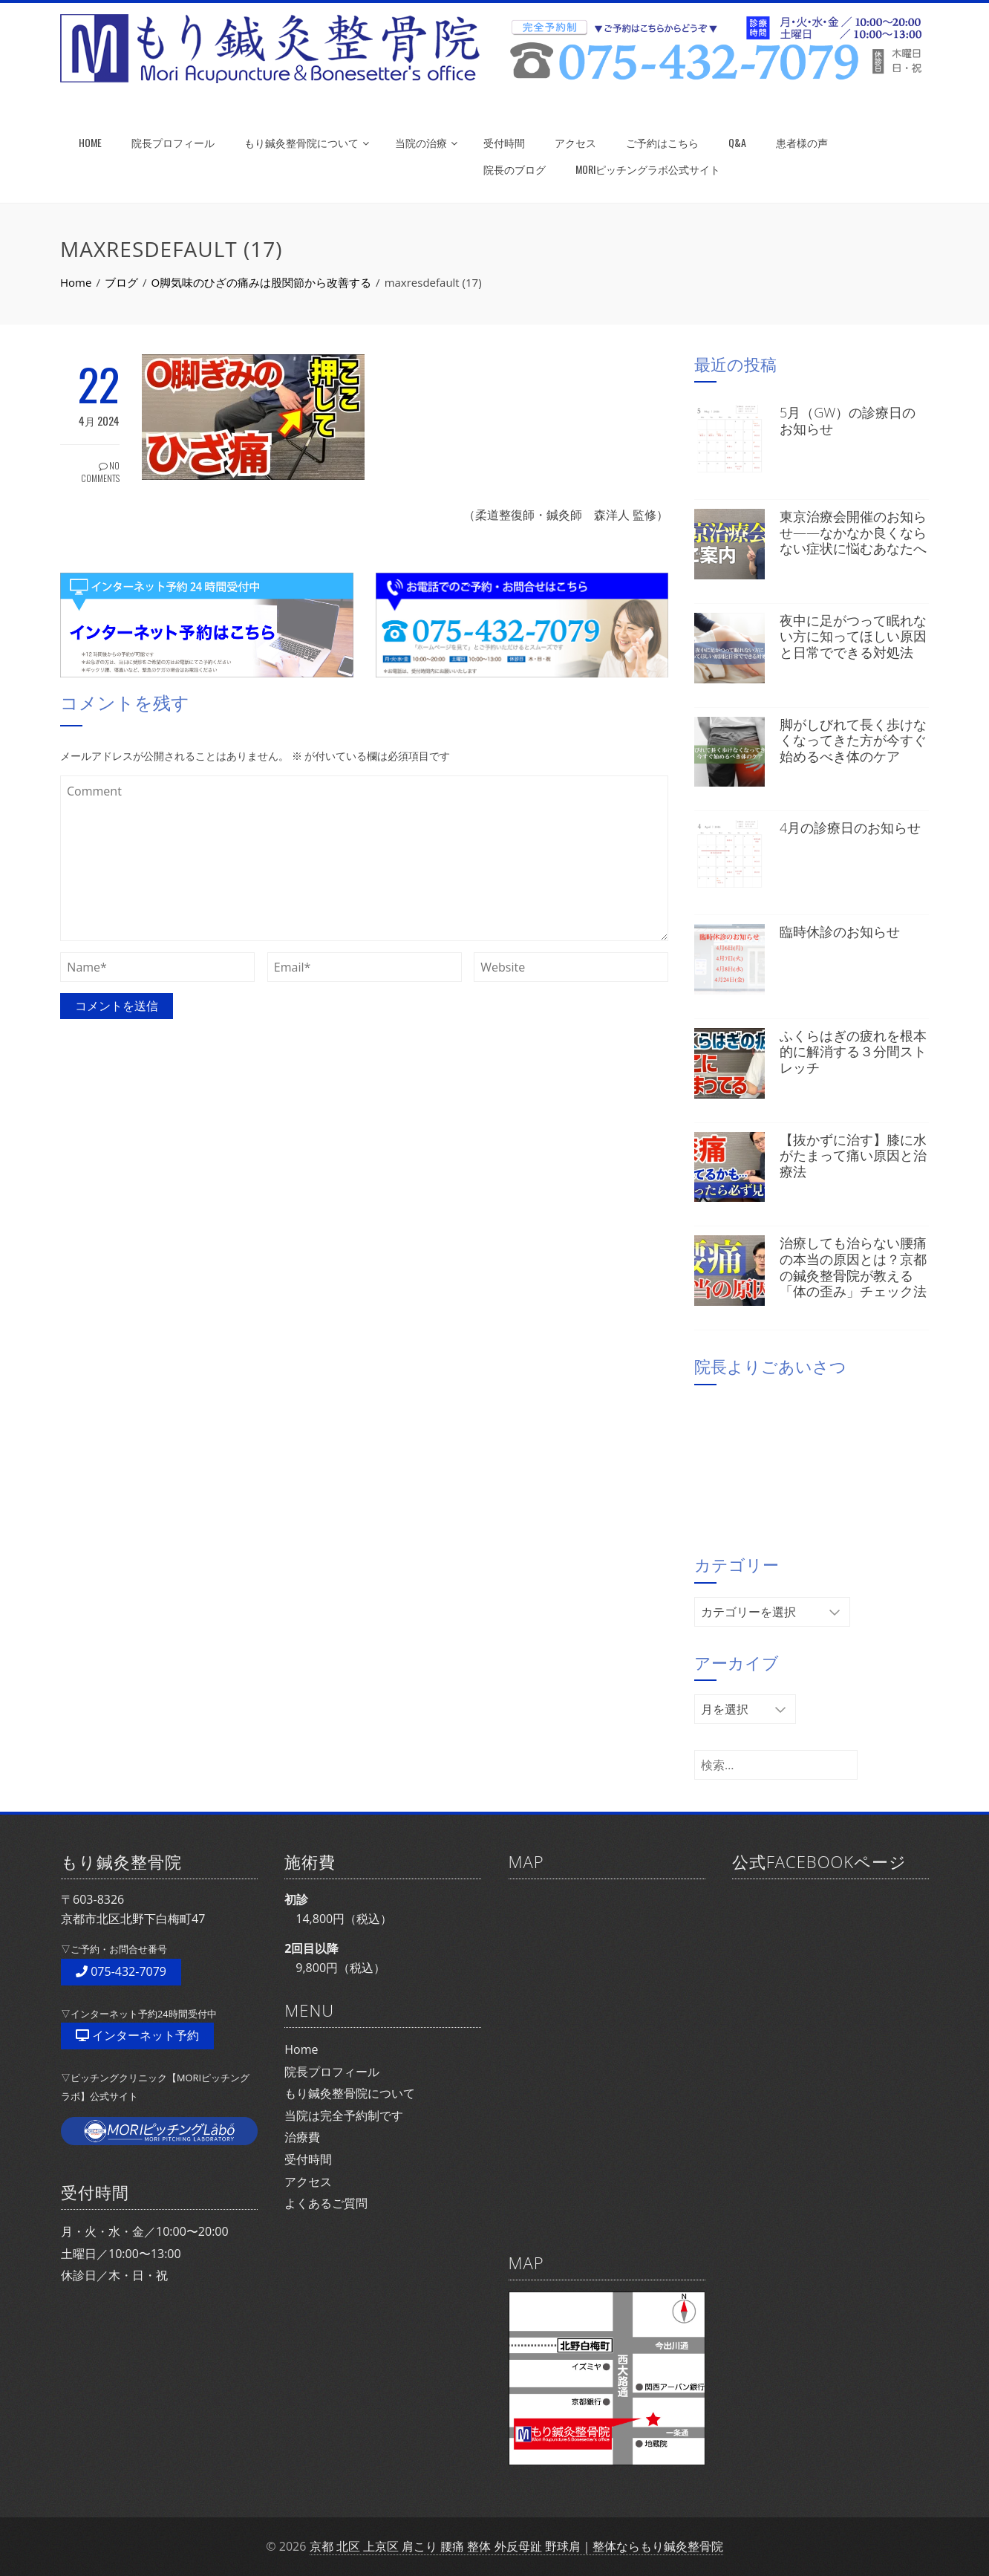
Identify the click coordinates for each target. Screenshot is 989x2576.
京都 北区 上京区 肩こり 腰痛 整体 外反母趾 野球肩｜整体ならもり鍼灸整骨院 (516, 2546)
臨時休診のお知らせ (840, 931)
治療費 (302, 2137)
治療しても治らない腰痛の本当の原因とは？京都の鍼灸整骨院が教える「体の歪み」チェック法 (853, 1267)
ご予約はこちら (662, 142)
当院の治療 (426, 142)
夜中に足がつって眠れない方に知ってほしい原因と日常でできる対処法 (853, 636)
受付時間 (504, 142)
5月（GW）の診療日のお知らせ (847, 420)
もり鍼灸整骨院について (306, 142)
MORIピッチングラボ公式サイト (647, 169)
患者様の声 (802, 142)
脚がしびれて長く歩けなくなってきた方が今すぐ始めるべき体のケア (853, 740)
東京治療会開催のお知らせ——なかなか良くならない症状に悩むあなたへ (853, 532)
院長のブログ (514, 169)
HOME (90, 142)
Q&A (737, 142)
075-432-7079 (121, 1971)
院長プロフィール (173, 142)
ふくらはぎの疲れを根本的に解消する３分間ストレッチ (853, 1051)
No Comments (100, 471)
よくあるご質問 (326, 2203)
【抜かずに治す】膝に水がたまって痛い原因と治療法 (853, 1155)
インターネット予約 (137, 2035)
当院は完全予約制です (343, 2115)
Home (301, 2049)
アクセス (575, 142)
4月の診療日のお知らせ (850, 827)
